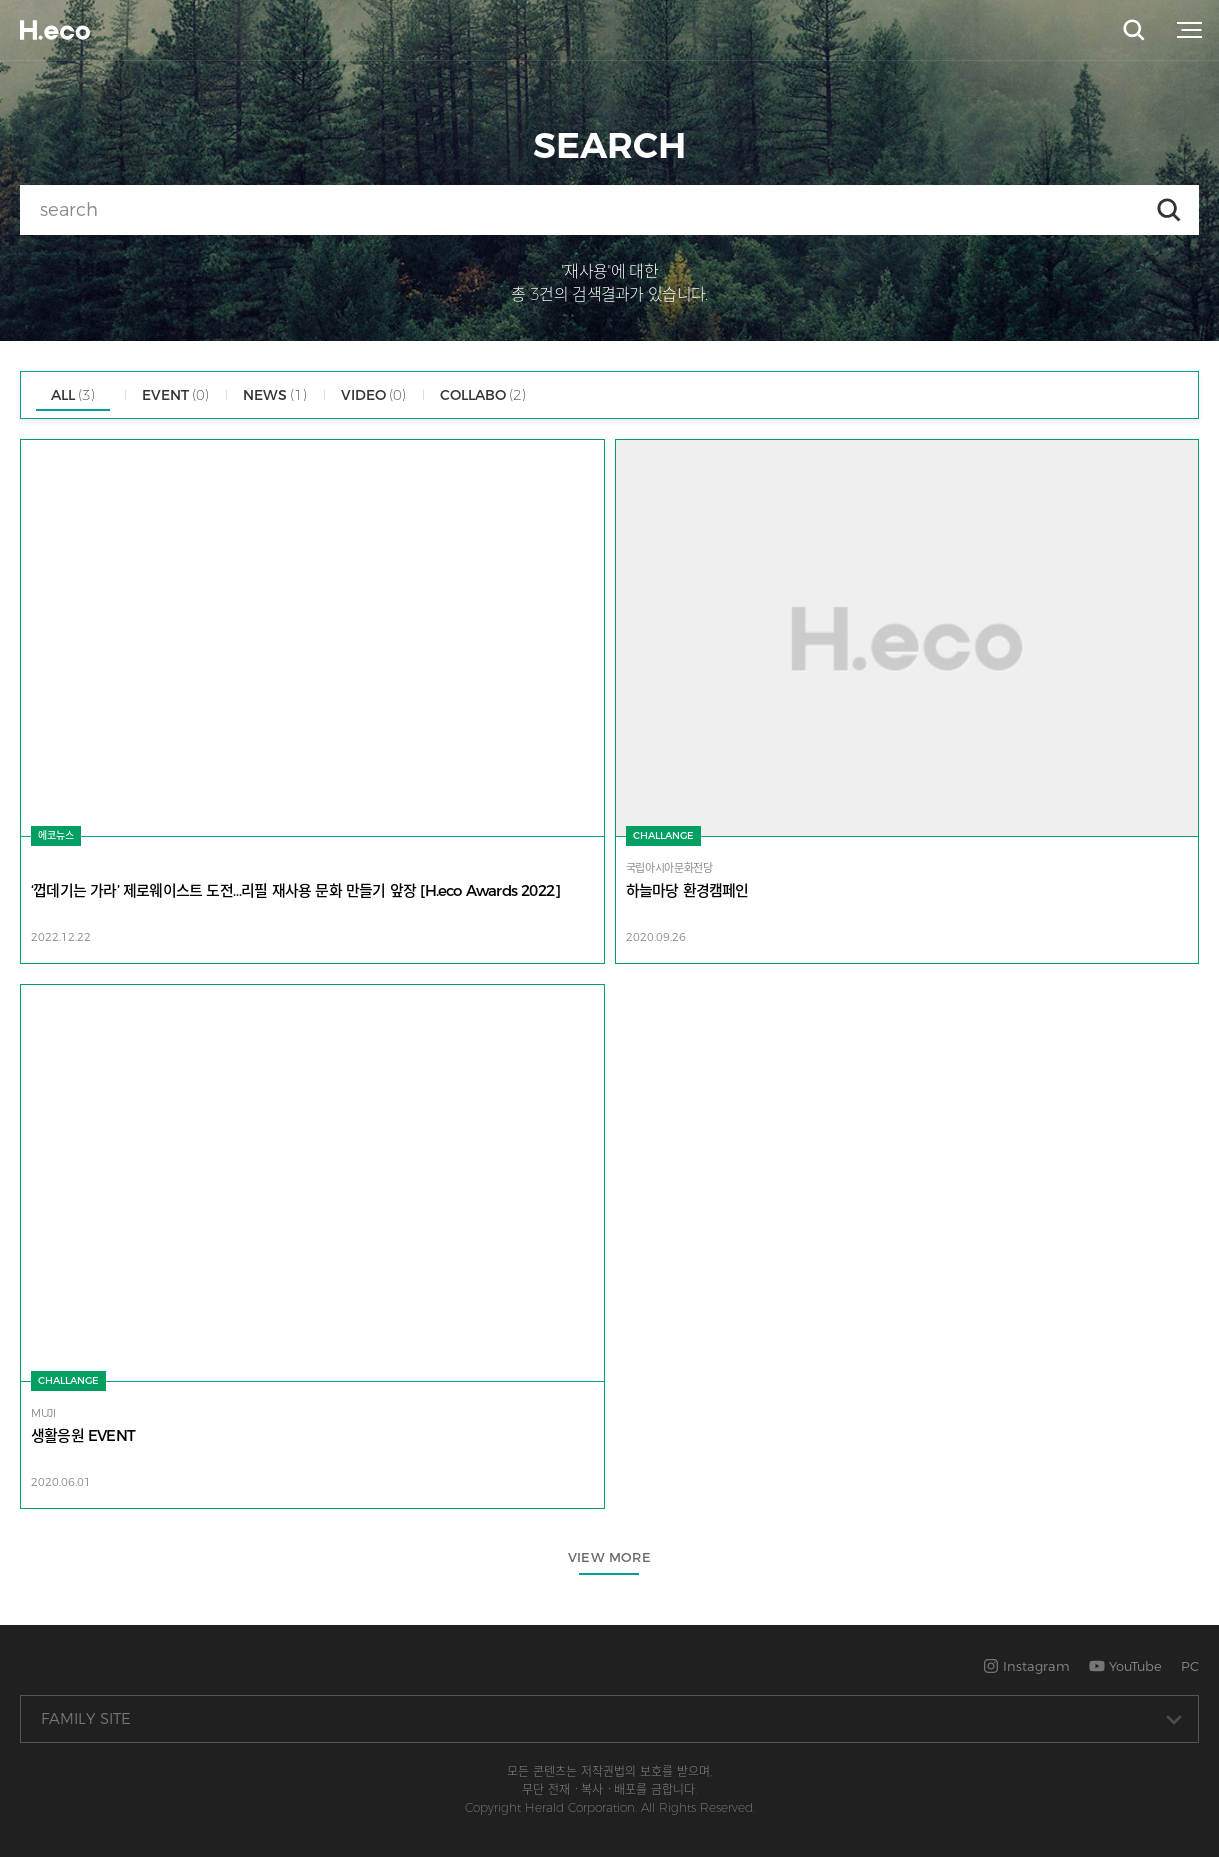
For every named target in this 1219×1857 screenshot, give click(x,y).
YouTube (1125, 1666)
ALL (73, 395)
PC (1190, 1666)
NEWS (275, 395)
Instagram (1026, 1666)
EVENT (175, 395)
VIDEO (373, 395)
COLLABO (483, 395)
